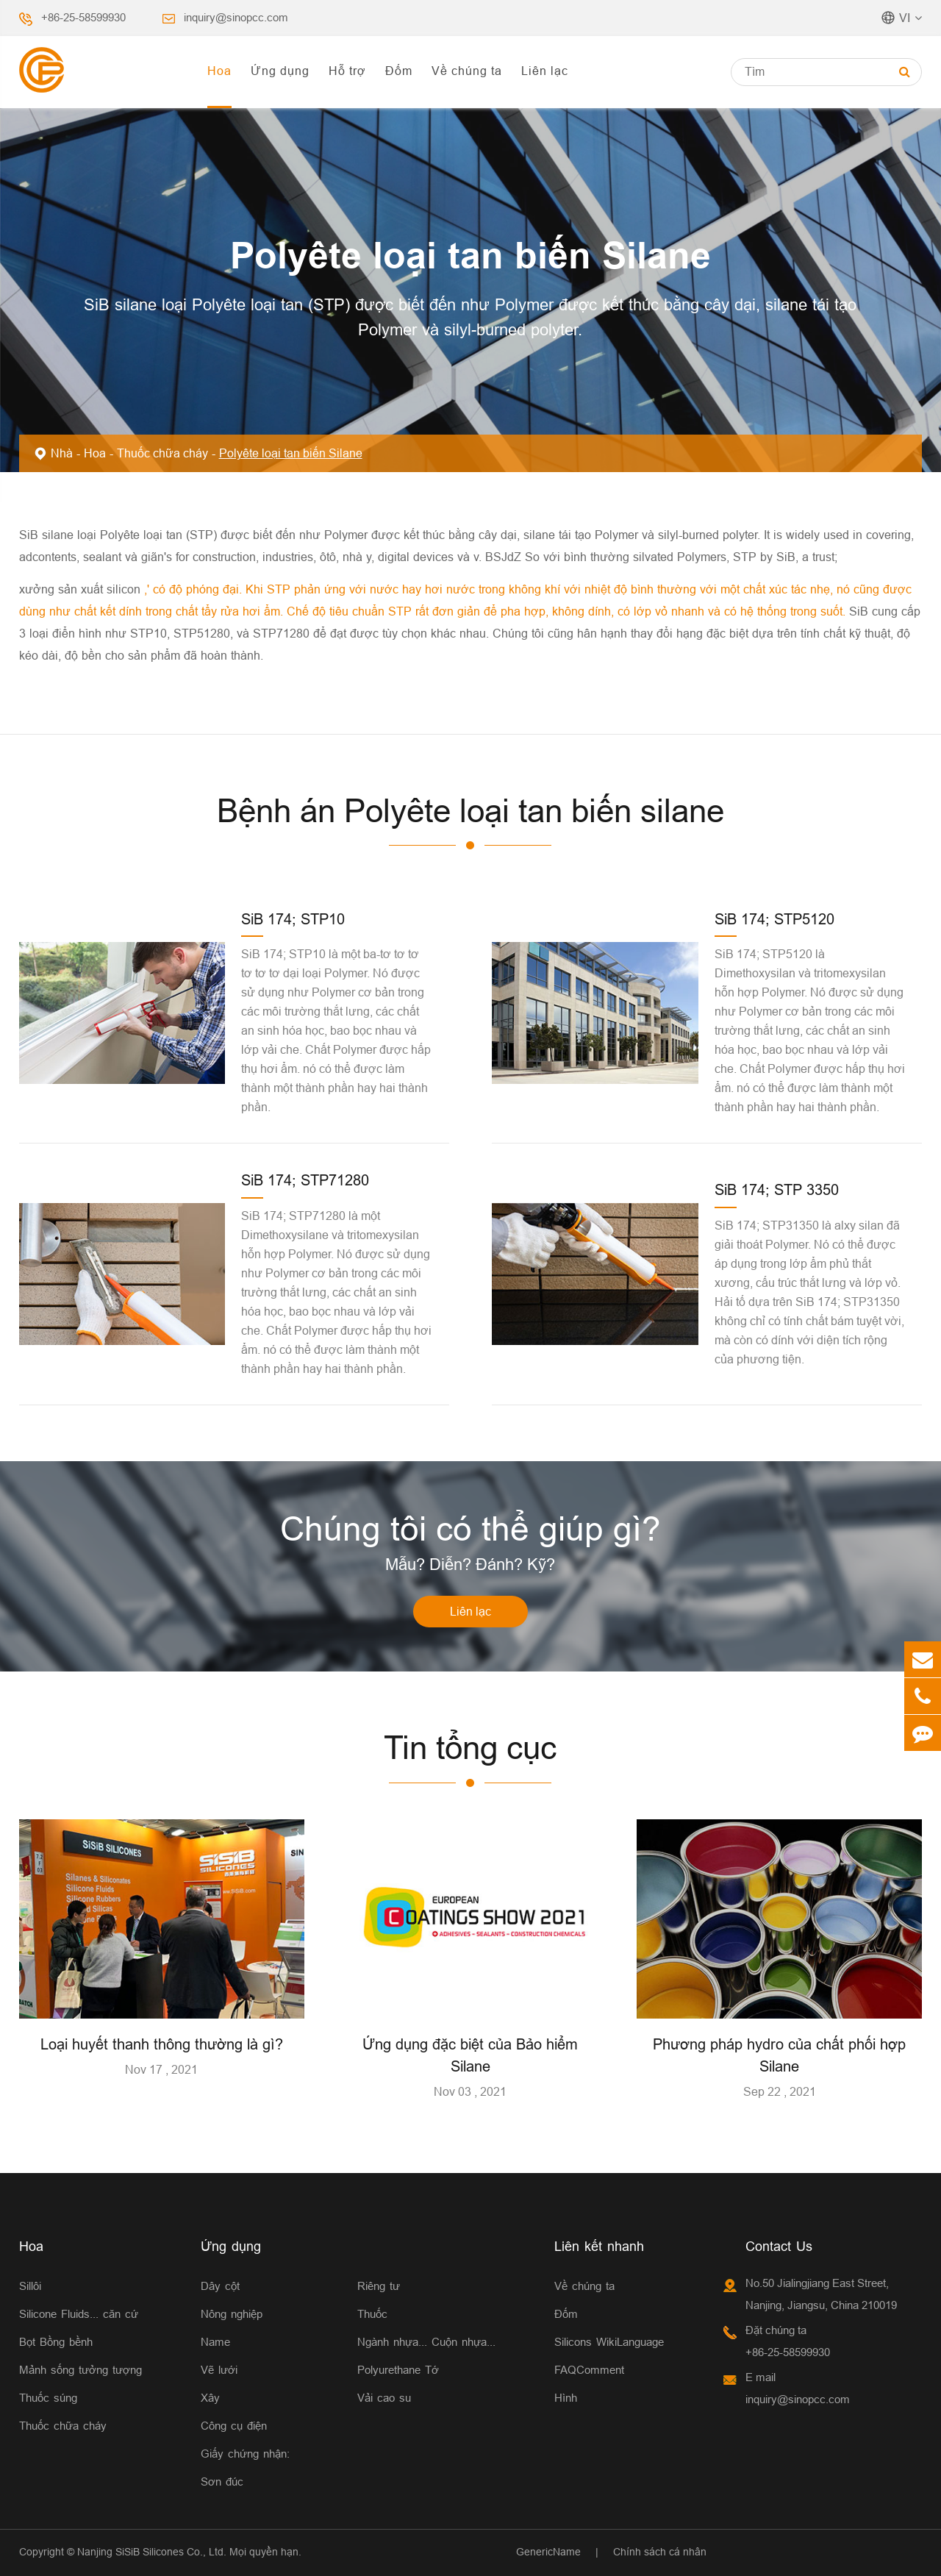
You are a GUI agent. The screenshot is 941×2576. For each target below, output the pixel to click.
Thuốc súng (48, 2397)
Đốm (398, 70)
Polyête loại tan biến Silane (290, 453)
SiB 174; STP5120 (774, 918)
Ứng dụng (280, 70)
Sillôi (30, 2286)
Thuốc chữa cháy (162, 453)
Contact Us (778, 2246)
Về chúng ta (467, 70)
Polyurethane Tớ (398, 2369)
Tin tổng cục (470, 1748)
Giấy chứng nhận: (245, 2453)
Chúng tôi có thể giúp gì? (470, 1529)
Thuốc (372, 2314)
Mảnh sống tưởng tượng (80, 2369)
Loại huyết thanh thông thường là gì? (161, 2044)
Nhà (62, 453)
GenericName (548, 2552)
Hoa (219, 70)
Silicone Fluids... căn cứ (78, 2314)
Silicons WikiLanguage (609, 2342)
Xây (210, 2397)
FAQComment (589, 2369)
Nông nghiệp (231, 2314)
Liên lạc (544, 70)
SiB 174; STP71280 (305, 1179)
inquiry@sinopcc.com (236, 17)
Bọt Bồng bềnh (56, 2342)
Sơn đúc (222, 2481)
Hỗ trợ (347, 70)
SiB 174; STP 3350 (777, 1189)
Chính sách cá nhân (659, 2552)
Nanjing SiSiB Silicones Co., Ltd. (151, 2552)
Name (215, 2342)
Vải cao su (384, 2397)
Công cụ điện (234, 2425)
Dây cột (220, 2286)
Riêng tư (378, 2286)
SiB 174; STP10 (293, 918)
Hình (565, 2397)
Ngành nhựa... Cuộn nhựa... (426, 2342)
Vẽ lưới (219, 2369)
